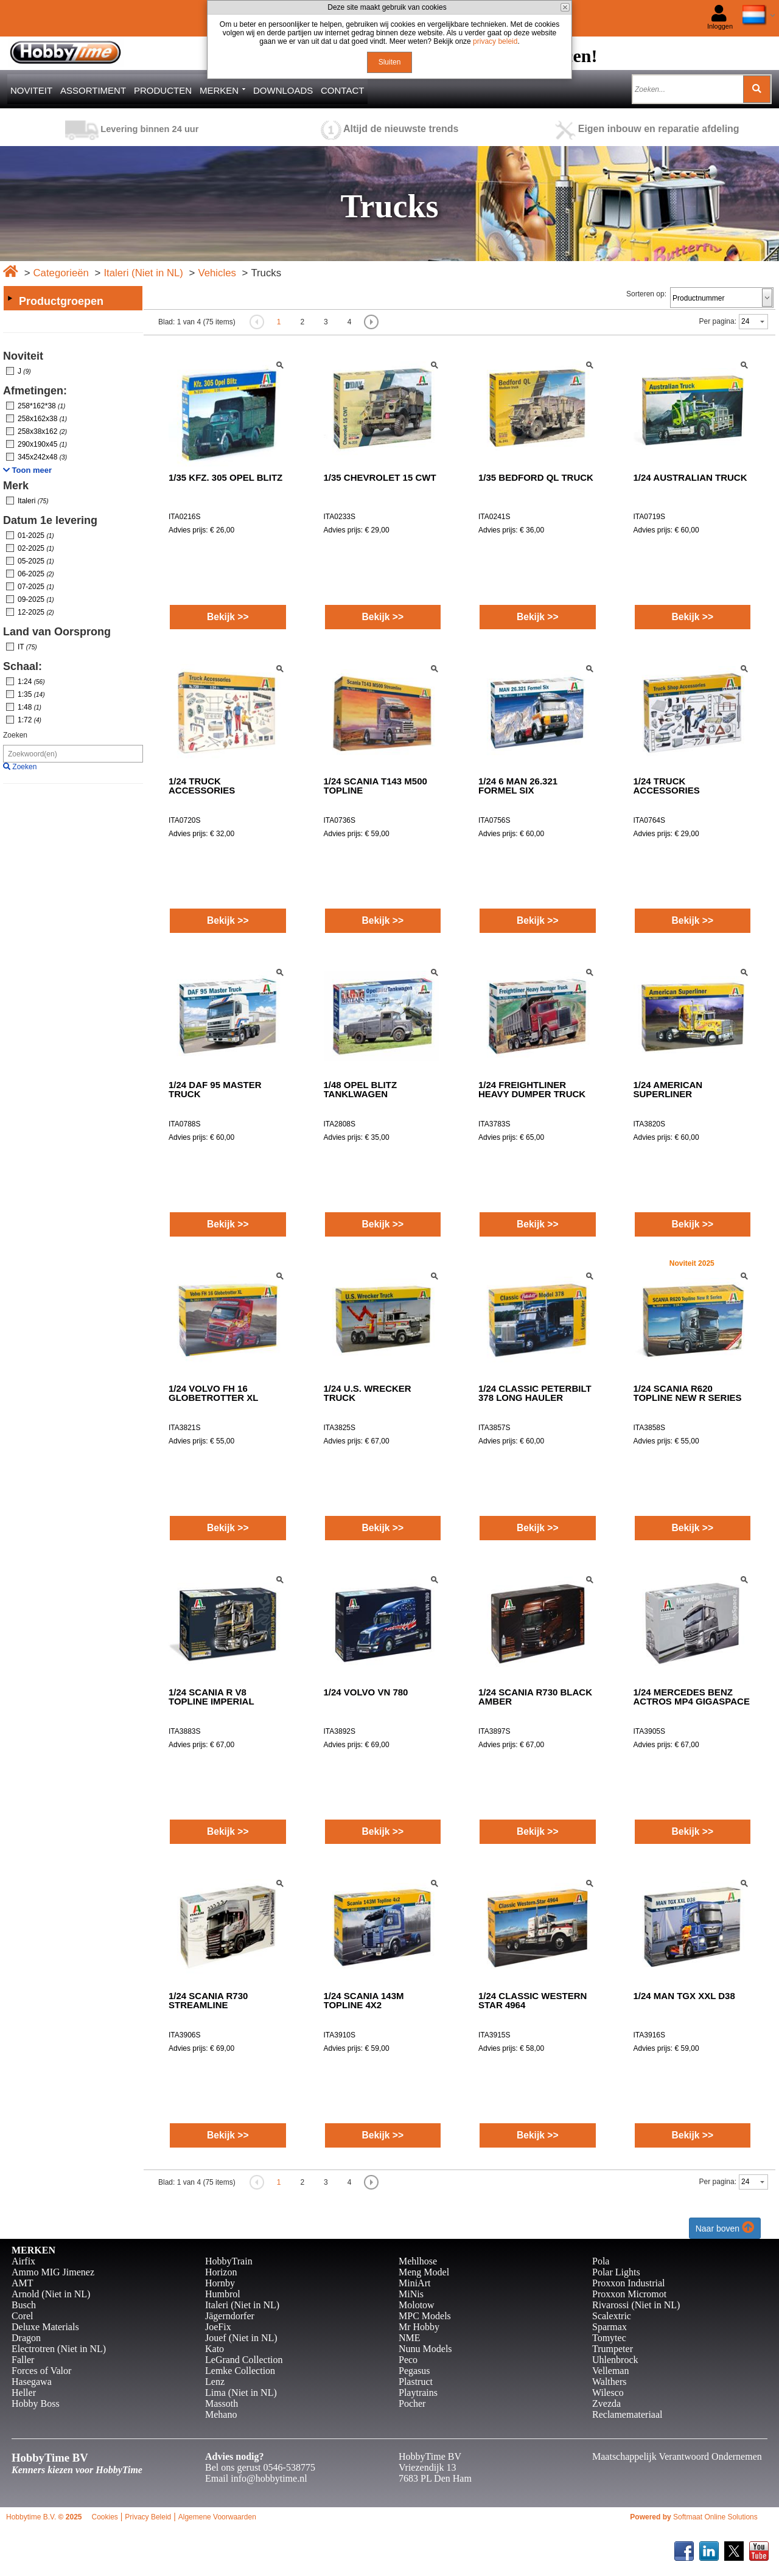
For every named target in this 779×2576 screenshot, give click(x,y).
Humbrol (222, 2294)
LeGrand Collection (244, 2359)
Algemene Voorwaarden (217, 2517)
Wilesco (608, 2392)
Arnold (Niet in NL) (51, 2294)
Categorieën (60, 273)
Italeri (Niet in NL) (143, 273)
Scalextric (611, 2316)
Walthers (609, 2381)
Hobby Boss (36, 2403)
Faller (23, 2359)
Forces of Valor (41, 2370)
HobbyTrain (229, 2261)
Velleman (610, 2370)
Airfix (23, 2261)
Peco (408, 2359)
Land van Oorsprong (57, 632)
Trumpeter (612, 2349)
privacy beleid (495, 41)
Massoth (221, 2403)
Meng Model (424, 2272)
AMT (22, 2283)
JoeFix (218, 2327)
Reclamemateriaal (627, 2414)
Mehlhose (418, 2261)
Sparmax (609, 2327)
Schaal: (22, 666)
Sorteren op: (646, 294)
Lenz (215, 2381)
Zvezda (606, 2403)
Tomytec (609, 2338)
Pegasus (414, 2370)
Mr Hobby (419, 2327)
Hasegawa (32, 2381)
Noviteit (23, 356)
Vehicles (217, 273)
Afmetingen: (35, 391)
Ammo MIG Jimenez (53, 2272)
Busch (24, 2305)
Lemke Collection (240, 2370)
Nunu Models (425, 2349)
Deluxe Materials (45, 2327)
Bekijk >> (228, 617)
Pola (600, 2261)
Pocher (412, 2403)
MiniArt (414, 2283)
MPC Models (425, 2316)
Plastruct (416, 2381)
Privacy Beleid (148, 2517)
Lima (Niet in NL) (241, 2392)
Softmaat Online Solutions (715, 2517)
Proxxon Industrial (628, 2283)
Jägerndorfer (229, 2316)
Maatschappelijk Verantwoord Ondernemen (677, 2456)
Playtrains (418, 2392)
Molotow (417, 2305)
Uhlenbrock (615, 2359)
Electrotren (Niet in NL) (59, 2349)
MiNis (411, 2294)
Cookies (104, 2517)
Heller (24, 2392)
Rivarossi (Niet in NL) (636, 2305)
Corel (22, 2316)
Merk (16, 485)
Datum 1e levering (50, 520)
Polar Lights (616, 2272)
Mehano (221, 2414)
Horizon (221, 2272)
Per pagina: (717, 321)
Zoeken (15, 735)
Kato (214, 2349)
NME (410, 2338)
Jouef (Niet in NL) (241, 2338)
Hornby (220, 2283)
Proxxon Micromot (629, 2294)
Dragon (26, 2338)
